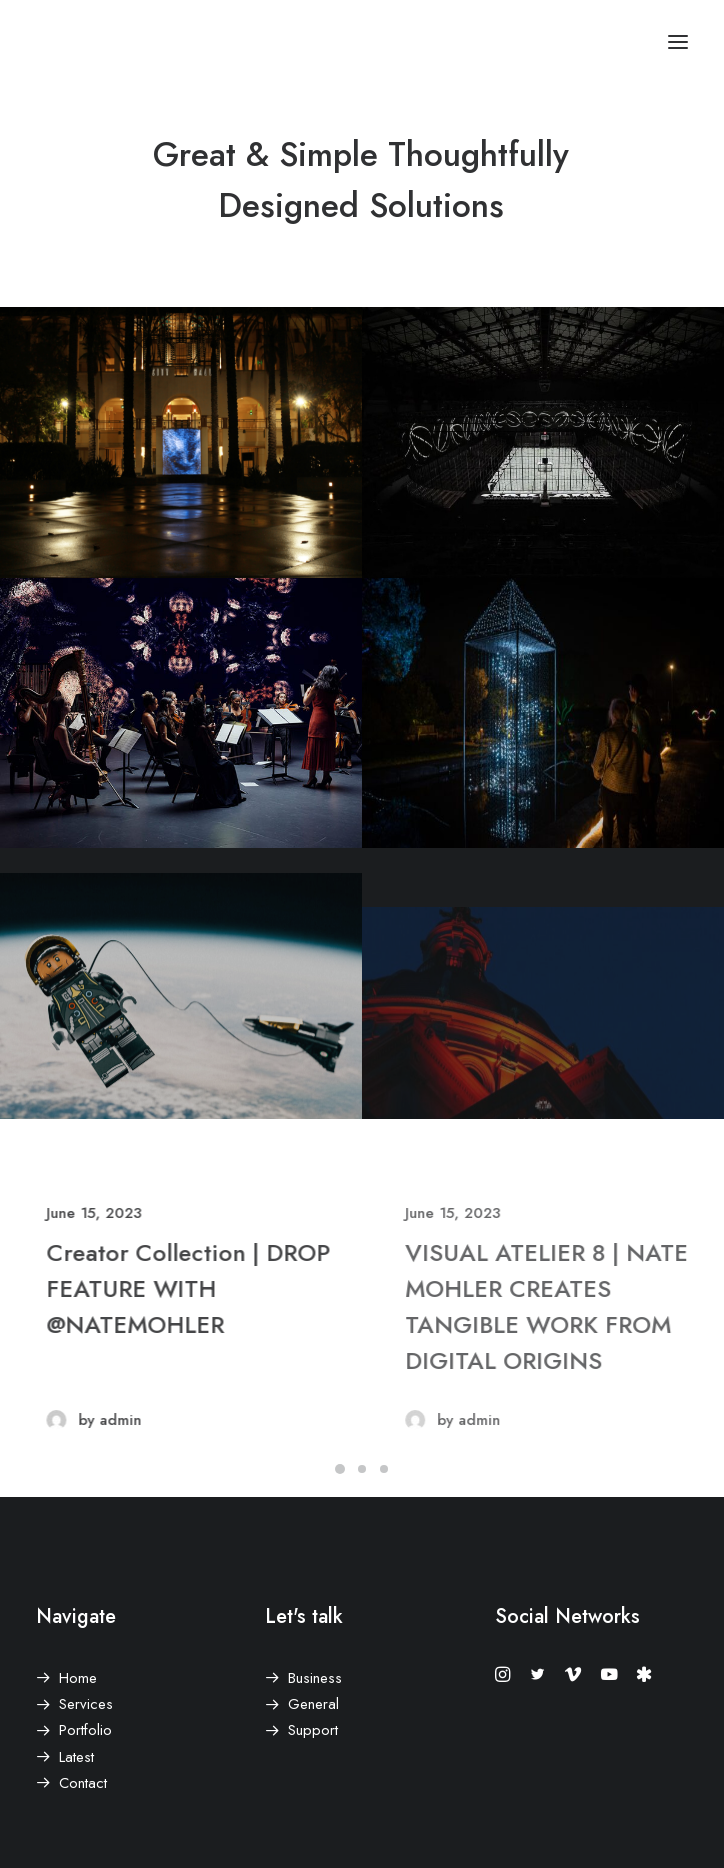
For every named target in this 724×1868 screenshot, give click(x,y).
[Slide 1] (340, 1469)
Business (315, 1678)
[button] (678, 42)
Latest (76, 1757)
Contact (83, 1783)
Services (86, 1704)
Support (313, 1730)
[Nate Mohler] (51, 42)
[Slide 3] (384, 1469)
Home (78, 1678)
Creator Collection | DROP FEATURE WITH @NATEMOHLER (241, 1288)
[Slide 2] (362, 1469)
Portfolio (85, 1730)
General (313, 1704)
